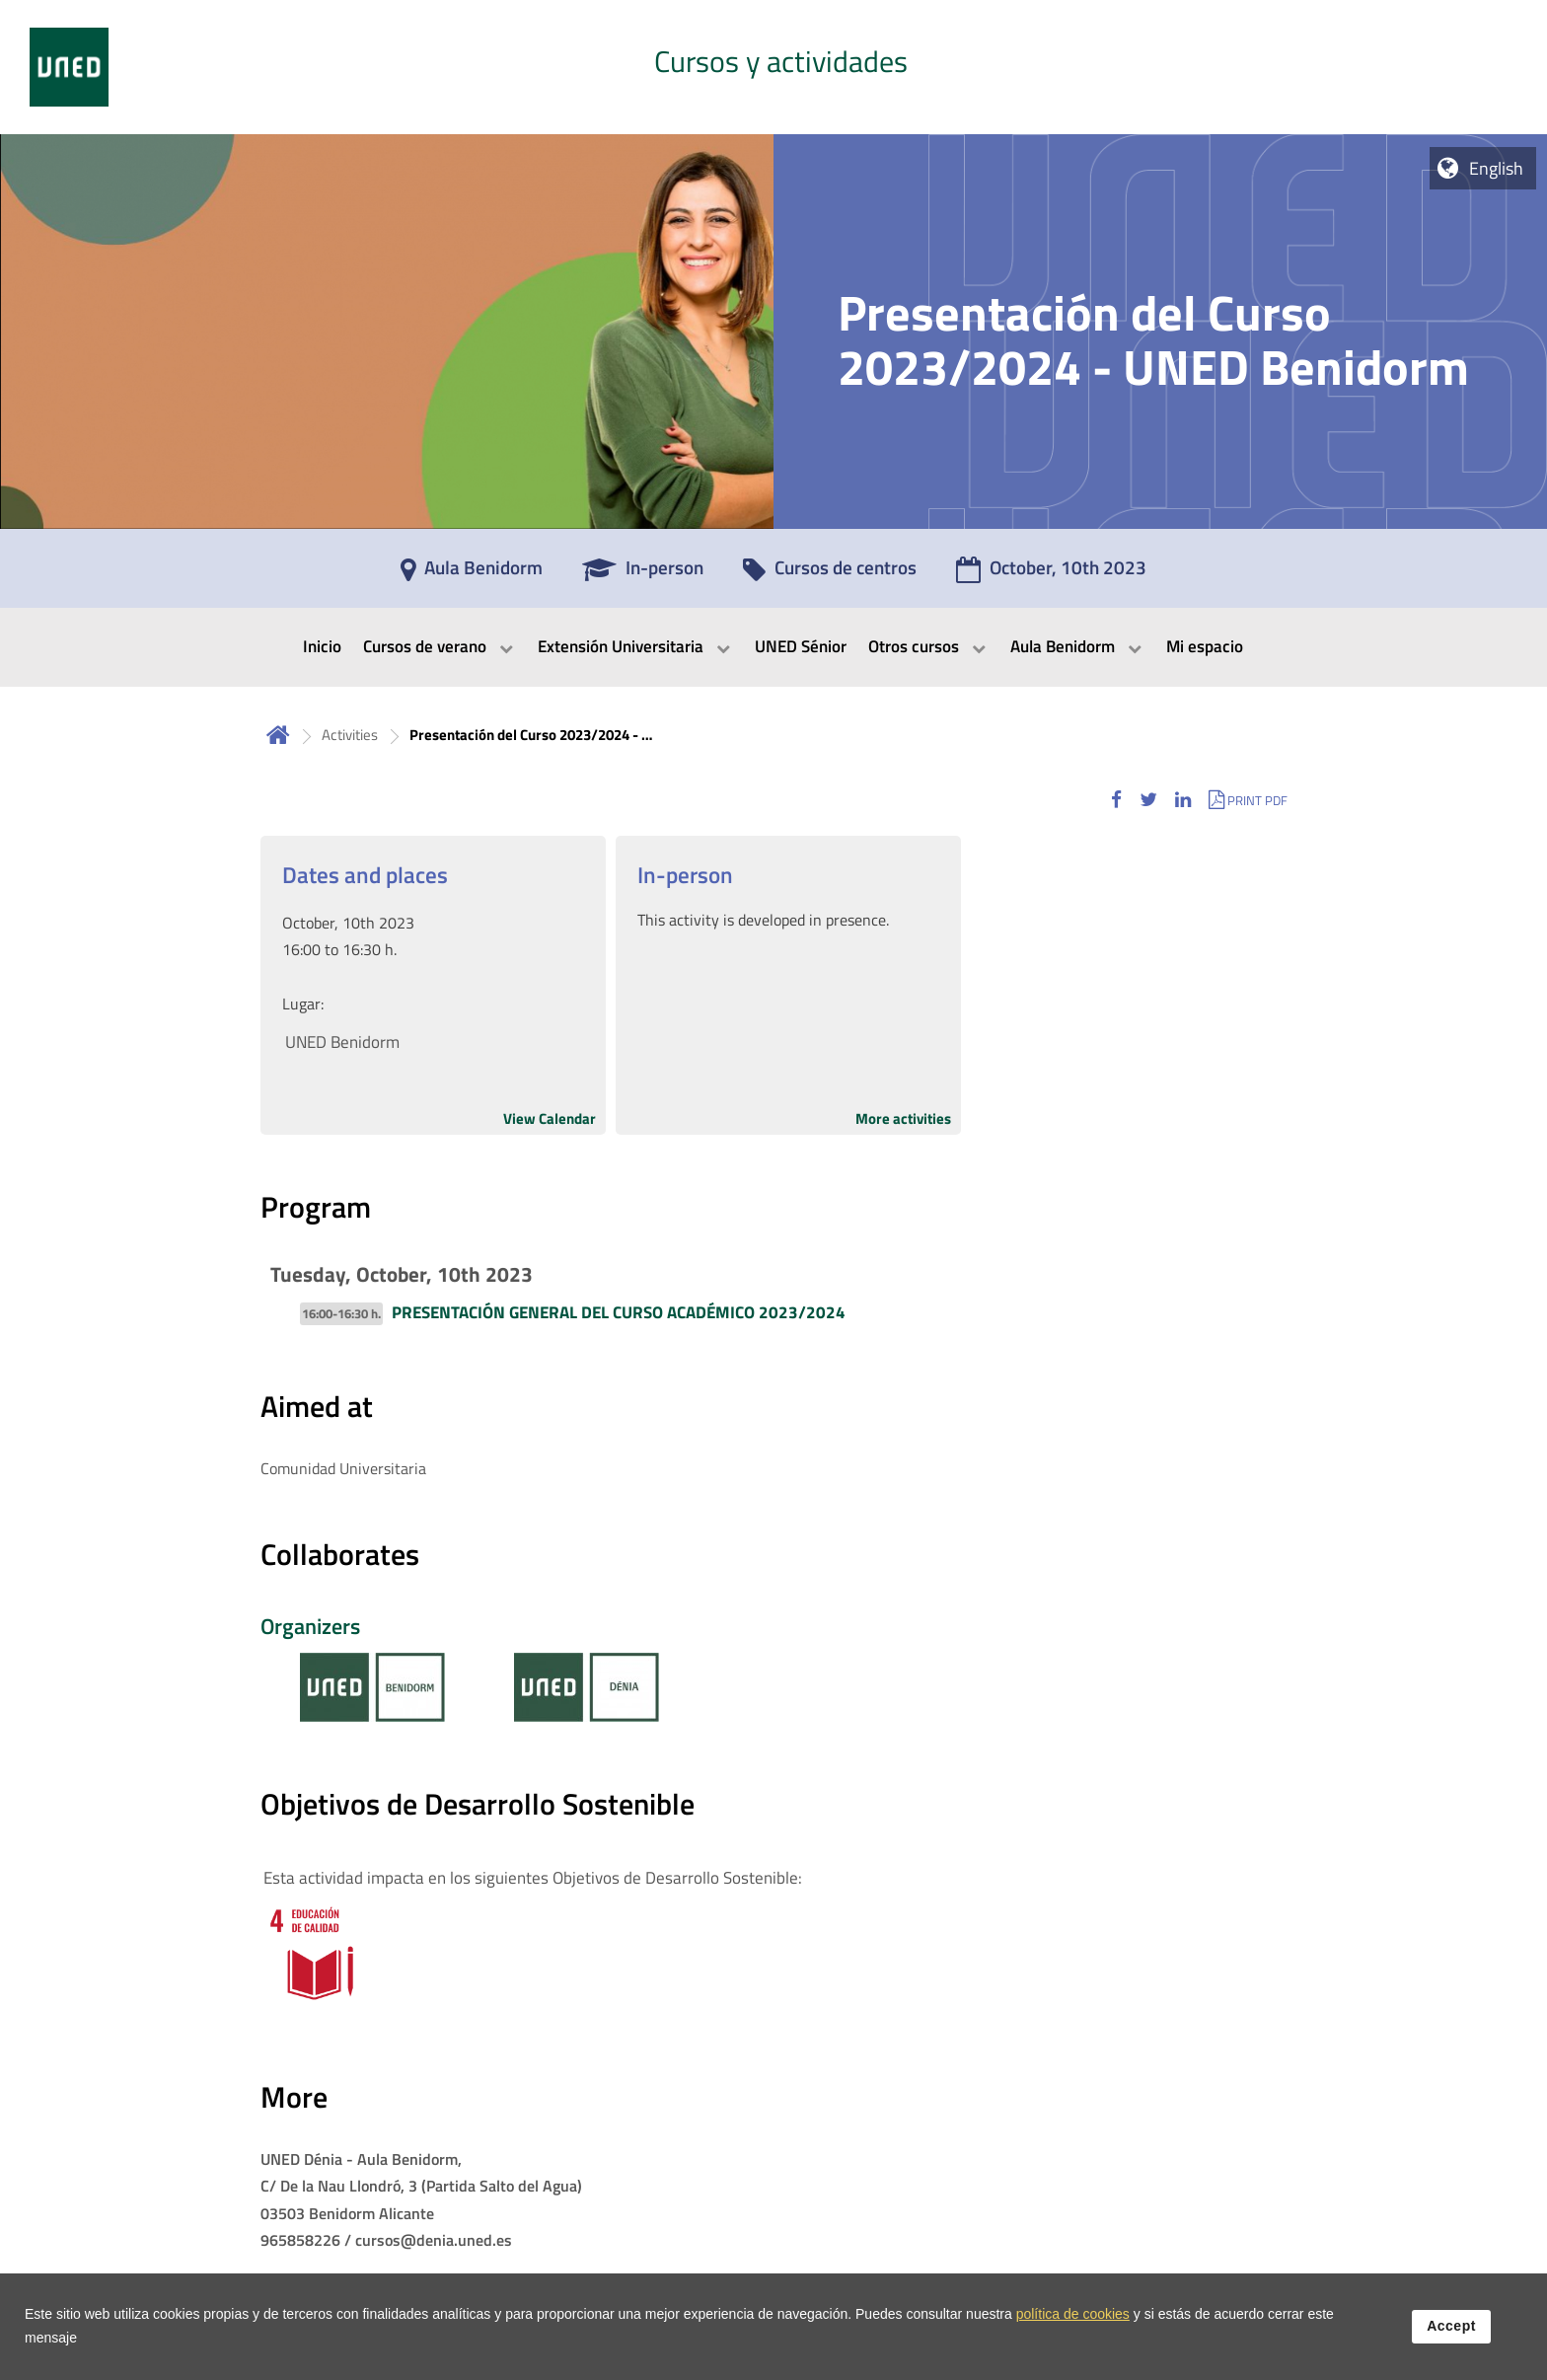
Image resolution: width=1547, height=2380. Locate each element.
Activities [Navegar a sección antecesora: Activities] (350, 734)
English (1496, 168)
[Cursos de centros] (829, 574)
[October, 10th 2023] (1051, 574)
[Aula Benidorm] (471, 574)
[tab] (773, 67)
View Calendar (549, 1118)
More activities (903, 1118)
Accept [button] (1451, 2342)
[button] (1116, 799)
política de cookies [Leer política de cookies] (1073, 2331)
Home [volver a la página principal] (278, 734)
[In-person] (642, 574)
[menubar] (773, 647)
